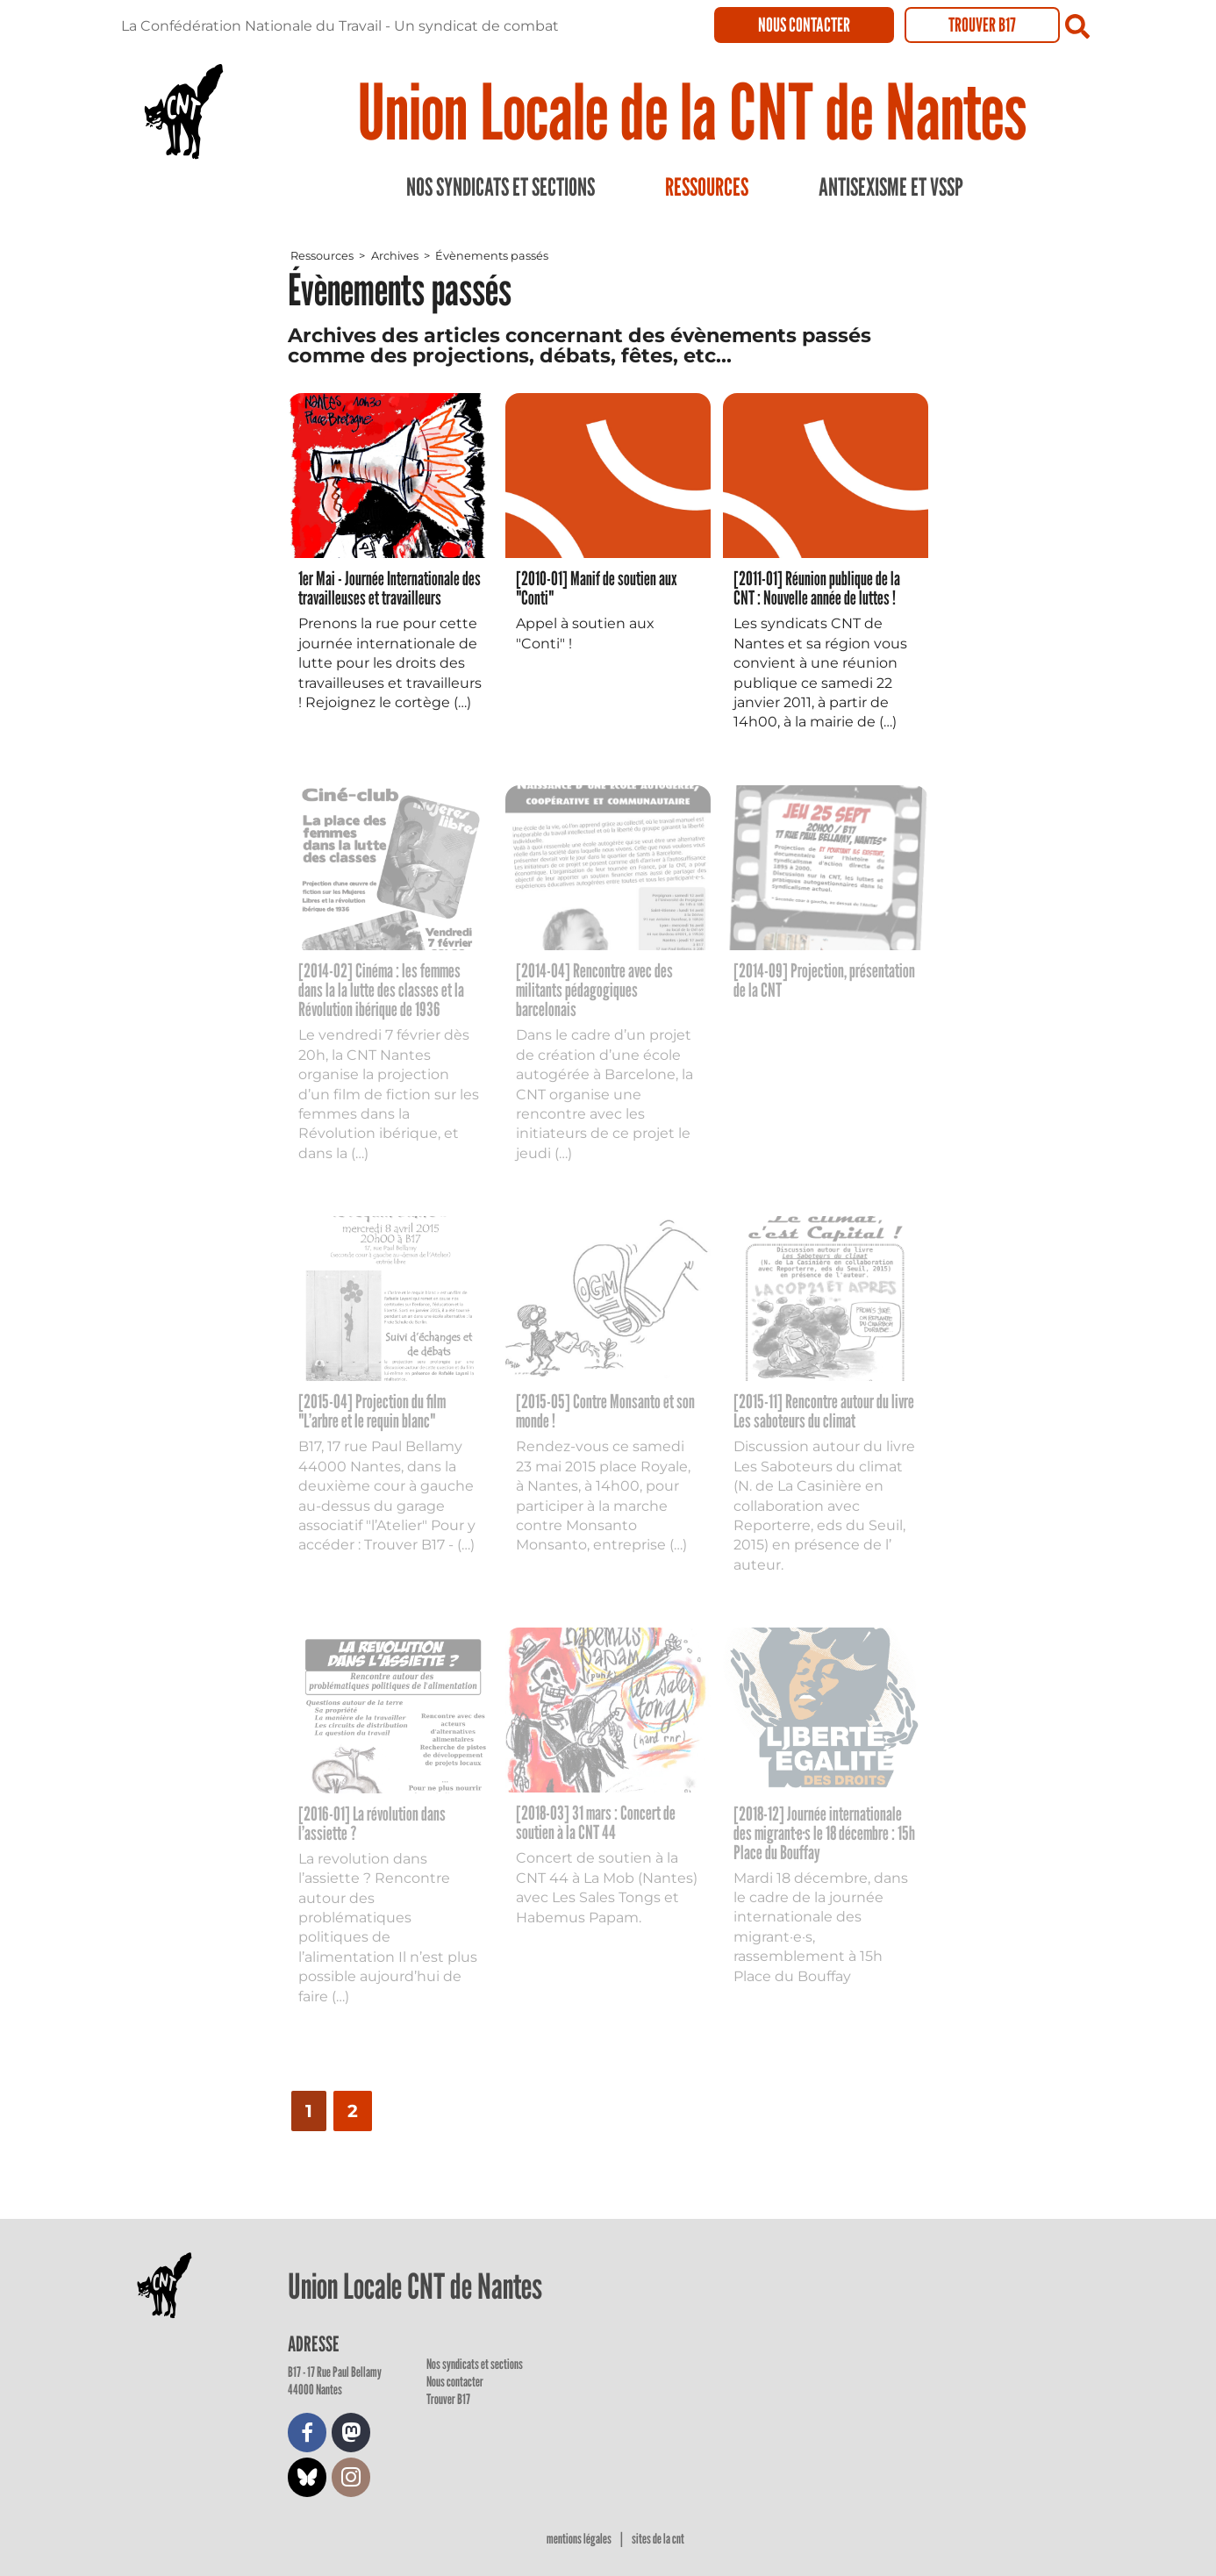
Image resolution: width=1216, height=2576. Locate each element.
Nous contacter (804, 24)
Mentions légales (580, 2538)
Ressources (706, 187)
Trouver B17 (982, 24)
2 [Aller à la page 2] (352, 2111)
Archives (394, 255)
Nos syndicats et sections (500, 187)
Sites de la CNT (658, 2538)
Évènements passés (491, 255)
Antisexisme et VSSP (891, 187)
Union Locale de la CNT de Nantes (691, 111)
